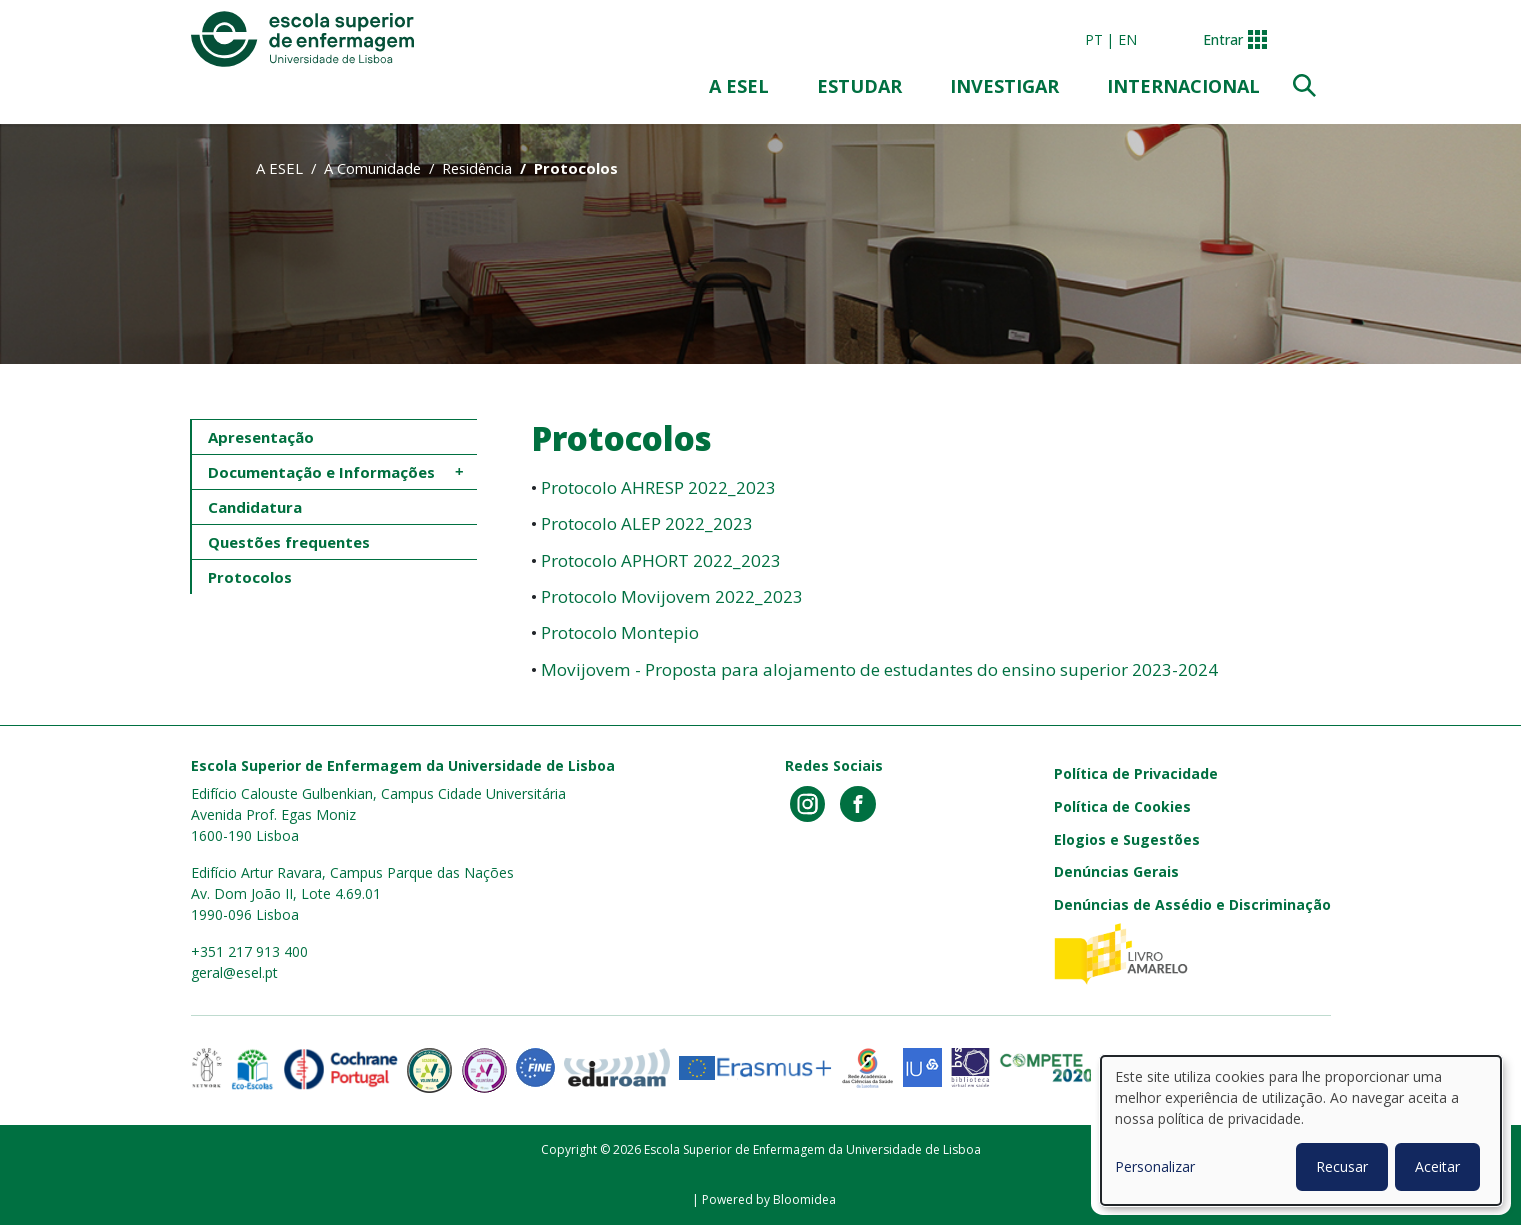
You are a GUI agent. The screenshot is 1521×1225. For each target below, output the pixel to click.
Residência (477, 168)
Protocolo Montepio (620, 632)
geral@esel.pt (234, 972)
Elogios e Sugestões (1127, 839)
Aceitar (1437, 1166)
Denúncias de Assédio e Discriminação (1192, 904)
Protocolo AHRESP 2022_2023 (658, 487)
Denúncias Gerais (1116, 871)
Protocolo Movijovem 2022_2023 (670, 596)
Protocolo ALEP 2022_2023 (647, 523)
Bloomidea (804, 1199)
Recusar (1342, 1166)
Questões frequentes (289, 542)
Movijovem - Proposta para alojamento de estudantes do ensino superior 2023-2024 (879, 669)
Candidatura (255, 507)
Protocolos (250, 577)
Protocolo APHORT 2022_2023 (661, 560)
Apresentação (261, 437)
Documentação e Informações (321, 472)
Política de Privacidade (1136, 773)
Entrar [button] (1223, 39)
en (1127, 39)
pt (1094, 39)
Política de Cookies (1122, 806)
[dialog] (1301, 1130)
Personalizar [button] (1155, 1166)
